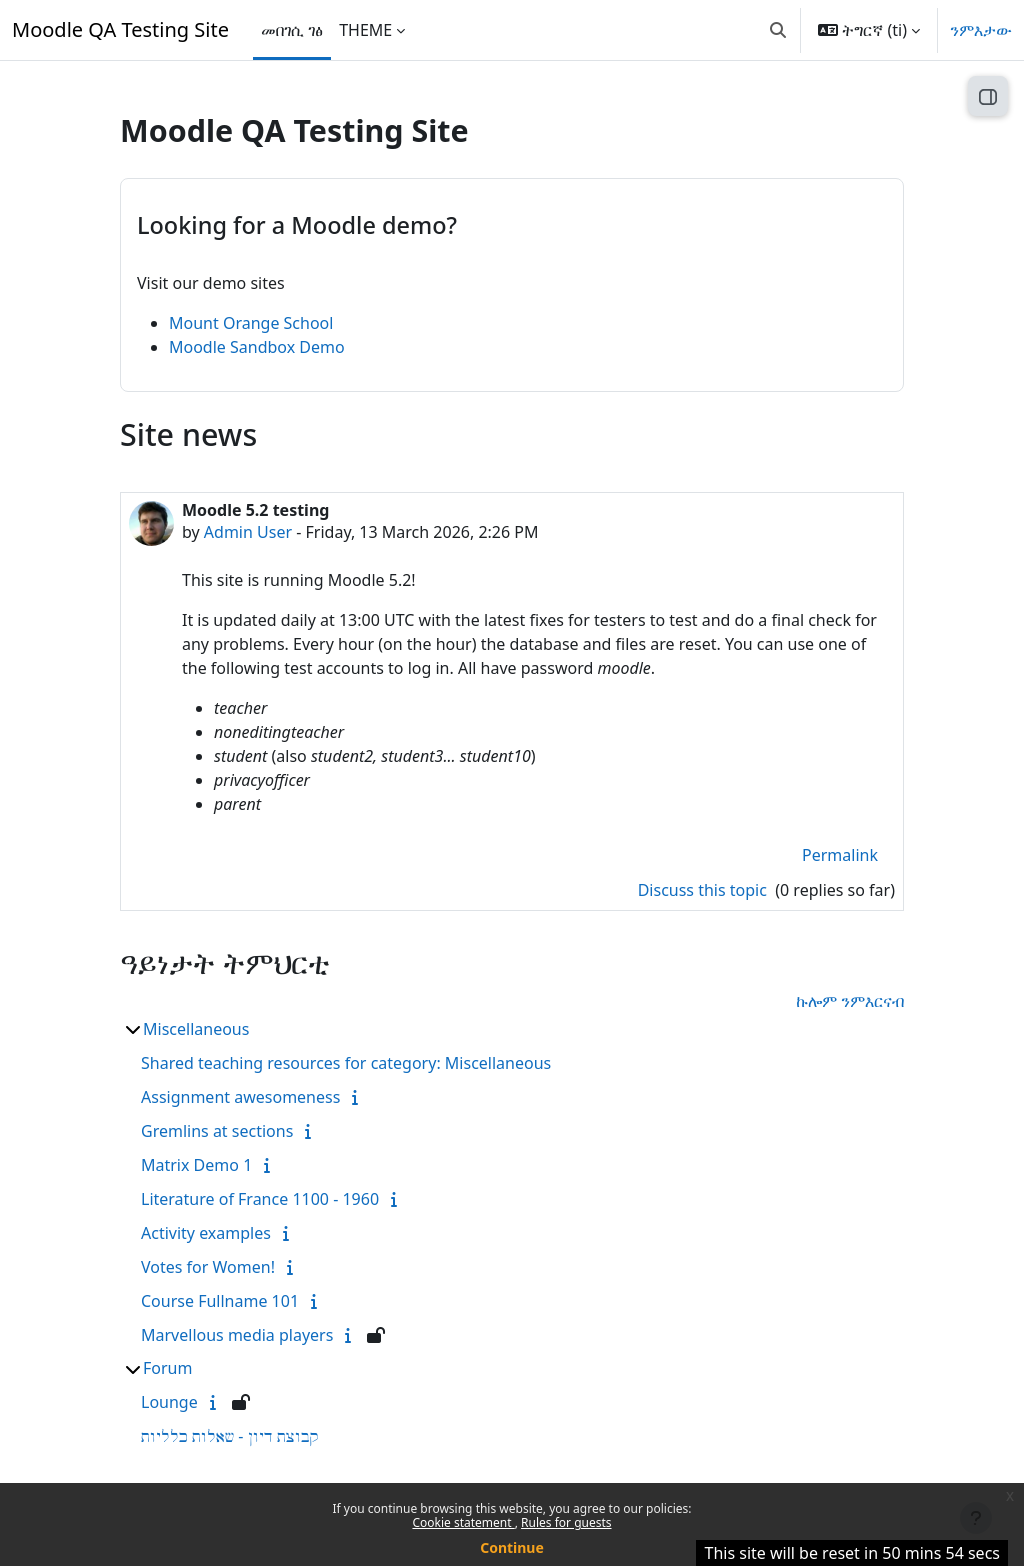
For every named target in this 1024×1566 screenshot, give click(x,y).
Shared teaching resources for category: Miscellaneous (346, 1063)
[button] (778, 30)
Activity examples (206, 1233)
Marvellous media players (237, 1335)
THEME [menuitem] (365, 30)
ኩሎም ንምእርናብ (850, 1001)
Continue (512, 1547)
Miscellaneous (196, 1029)
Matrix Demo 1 (196, 1165)
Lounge (169, 1402)
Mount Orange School (251, 323)
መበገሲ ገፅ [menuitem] (292, 30)
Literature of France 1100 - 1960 (260, 1199)
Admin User (248, 532)
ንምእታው (981, 30)
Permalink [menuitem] (840, 855)
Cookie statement (463, 1522)
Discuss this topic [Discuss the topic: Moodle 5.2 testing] (704, 890)
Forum (167, 1368)
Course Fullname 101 (220, 1301)
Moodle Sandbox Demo (257, 347)
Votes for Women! (208, 1267)
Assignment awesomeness (240, 1097)
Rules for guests (566, 1522)
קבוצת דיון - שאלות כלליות (230, 1436)
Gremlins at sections (217, 1131)
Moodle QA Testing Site (120, 29)
